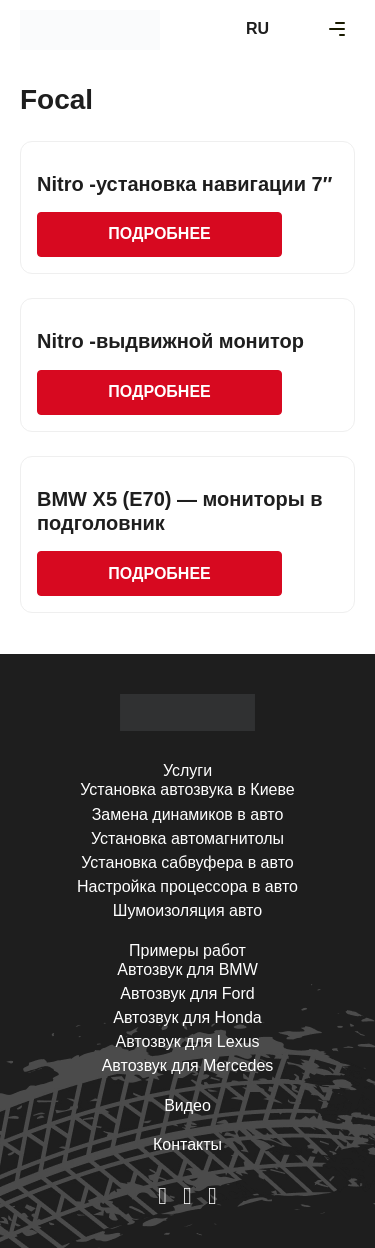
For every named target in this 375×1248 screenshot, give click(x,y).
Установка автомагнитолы (187, 838)
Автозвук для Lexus (187, 1041)
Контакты (187, 1144)
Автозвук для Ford (187, 993)
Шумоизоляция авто (187, 910)
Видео (187, 1105)
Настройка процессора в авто (187, 886)
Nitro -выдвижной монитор (170, 341)
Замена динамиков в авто (188, 814)
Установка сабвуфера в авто (187, 862)
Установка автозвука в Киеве (187, 789)
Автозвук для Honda (187, 1017)
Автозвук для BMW (187, 969)
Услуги (187, 770)
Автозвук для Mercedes (188, 1065)
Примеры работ (187, 950)
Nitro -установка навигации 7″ (184, 184)
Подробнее (159, 233)
